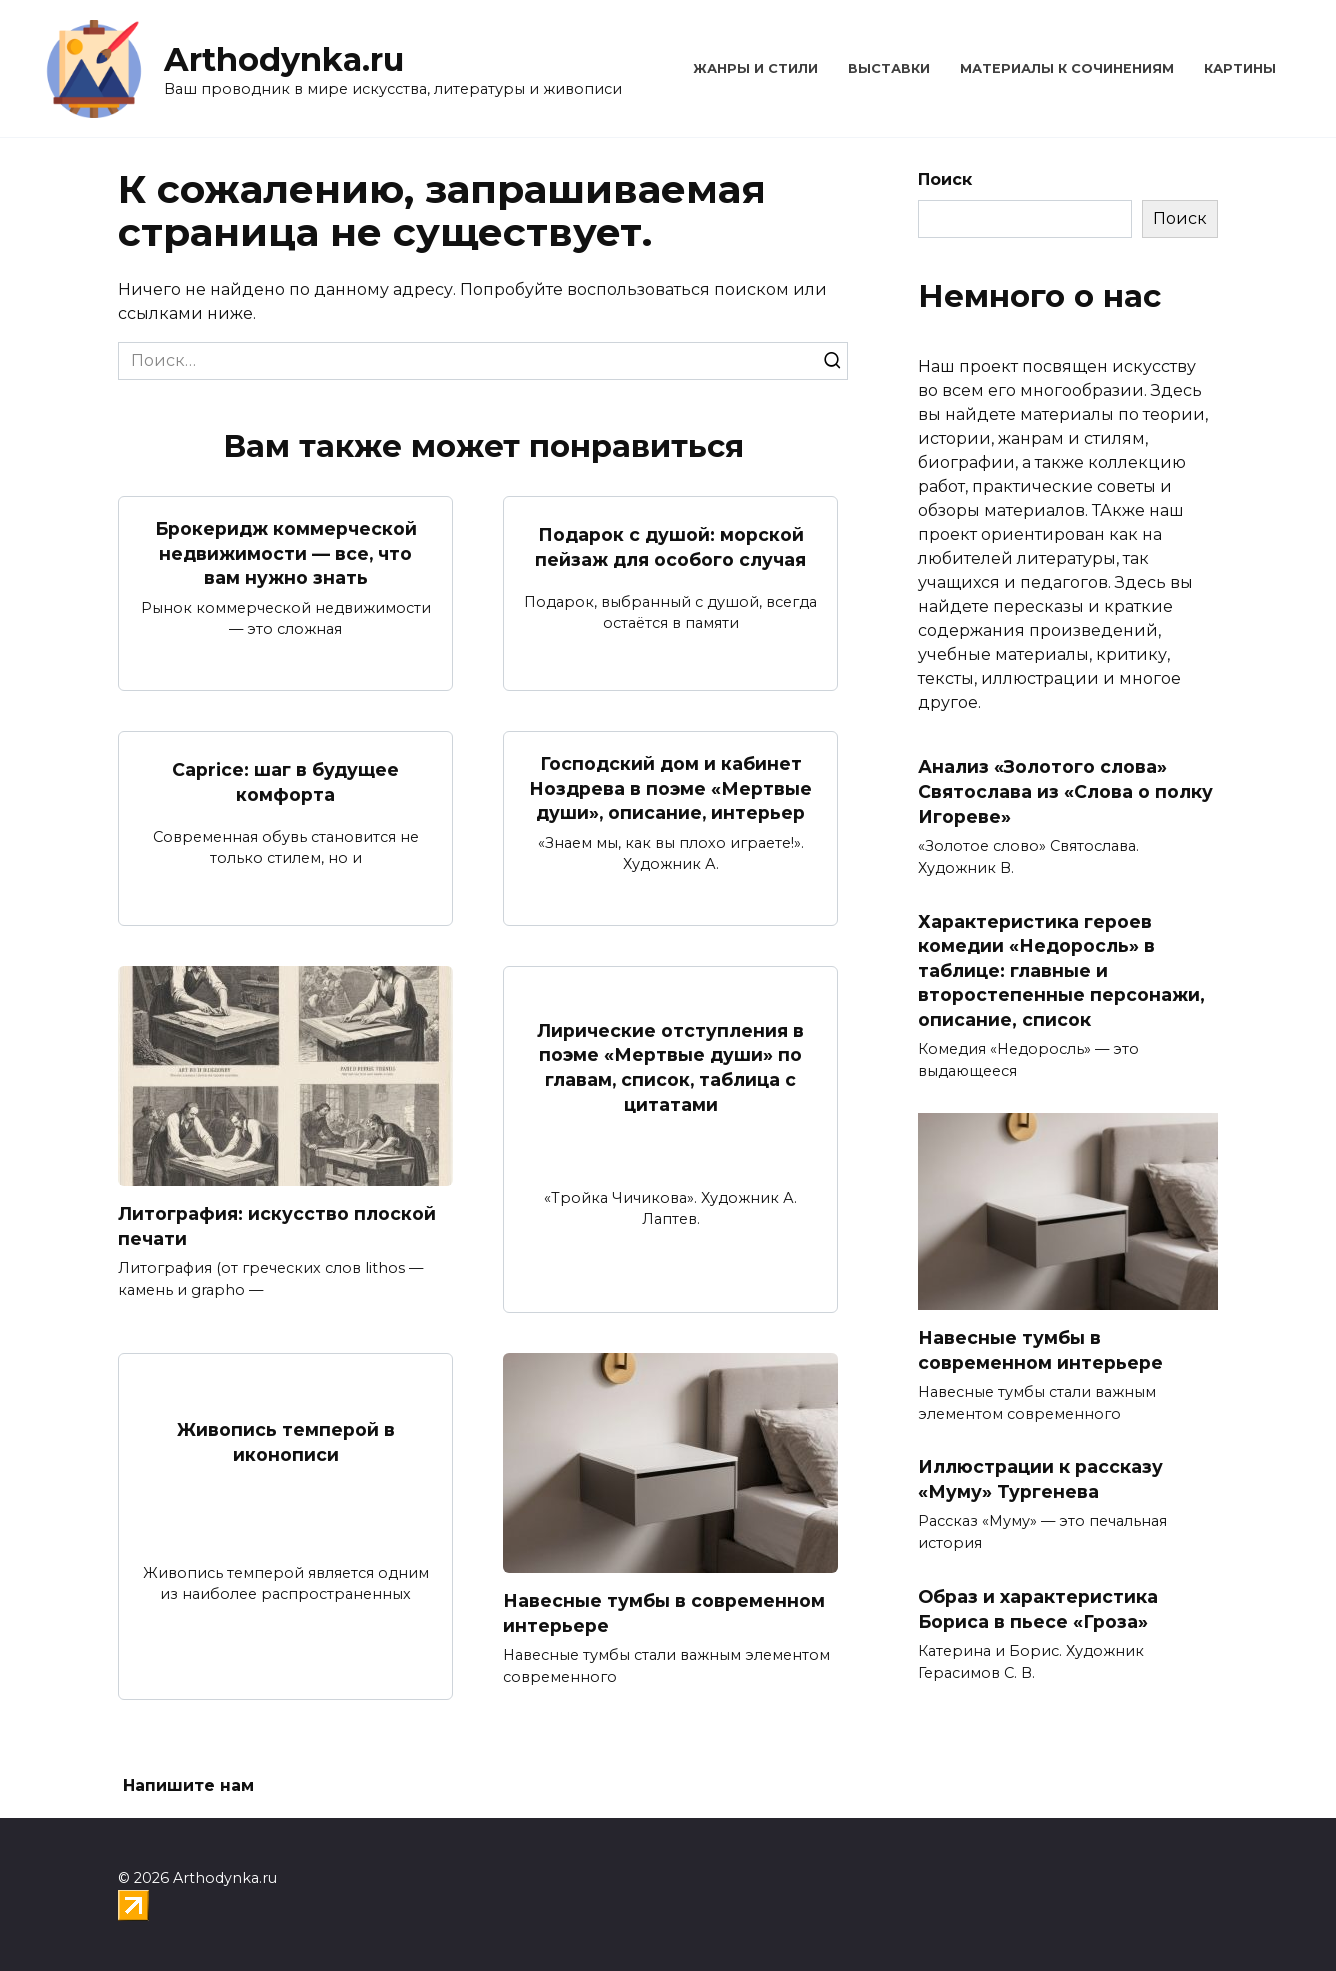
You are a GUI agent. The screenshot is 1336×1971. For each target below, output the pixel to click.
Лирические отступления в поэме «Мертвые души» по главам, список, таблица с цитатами (670, 1067)
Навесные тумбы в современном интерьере (664, 1613)
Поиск (945, 179)
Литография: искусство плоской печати (276, 1226)
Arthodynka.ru (284, 59)
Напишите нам (188, 1785)
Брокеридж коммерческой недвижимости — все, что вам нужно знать (286, 553)
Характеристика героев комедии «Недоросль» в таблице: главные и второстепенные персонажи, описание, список (1061, 970)
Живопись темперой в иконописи (286, 1442)
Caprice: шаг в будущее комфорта (285, 782)
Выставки (889, 68)
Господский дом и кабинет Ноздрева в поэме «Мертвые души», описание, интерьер (670, 788)
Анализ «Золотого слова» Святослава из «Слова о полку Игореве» (1065, 791)
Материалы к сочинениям (1067, 68)
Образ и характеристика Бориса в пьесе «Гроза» (1038, 1609)
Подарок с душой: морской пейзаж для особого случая (670, 547)
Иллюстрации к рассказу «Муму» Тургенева (1040, 1479)
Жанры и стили (755, 68)
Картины (1240, 68)
